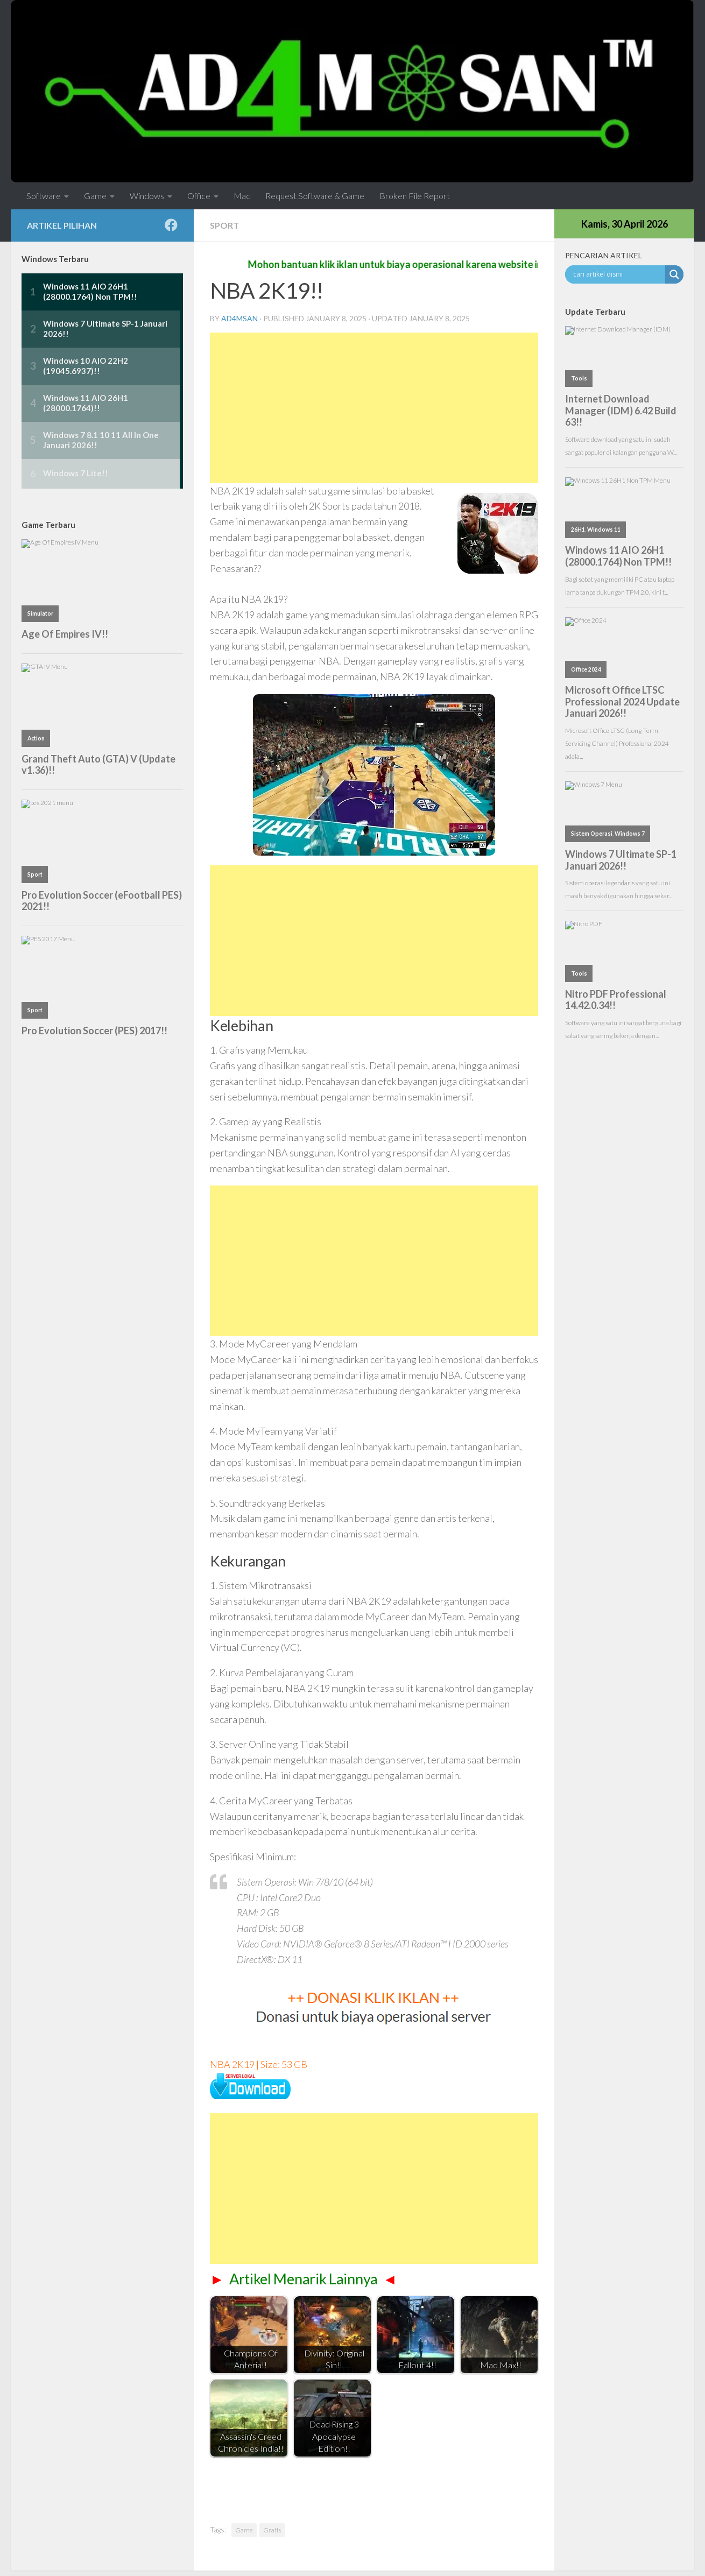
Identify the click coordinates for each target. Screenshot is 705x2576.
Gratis (272, 2530)
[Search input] (617, 274)
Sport (224, 225)
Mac (242, 195)
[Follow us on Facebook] (171, 224)
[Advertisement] (374, 408)
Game (95, 195)
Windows (147, 195)
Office (198, 195)
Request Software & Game (314, 195)
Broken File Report (414, 195)
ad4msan (239, 318)
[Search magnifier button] (674, 274)
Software (43, 195)
